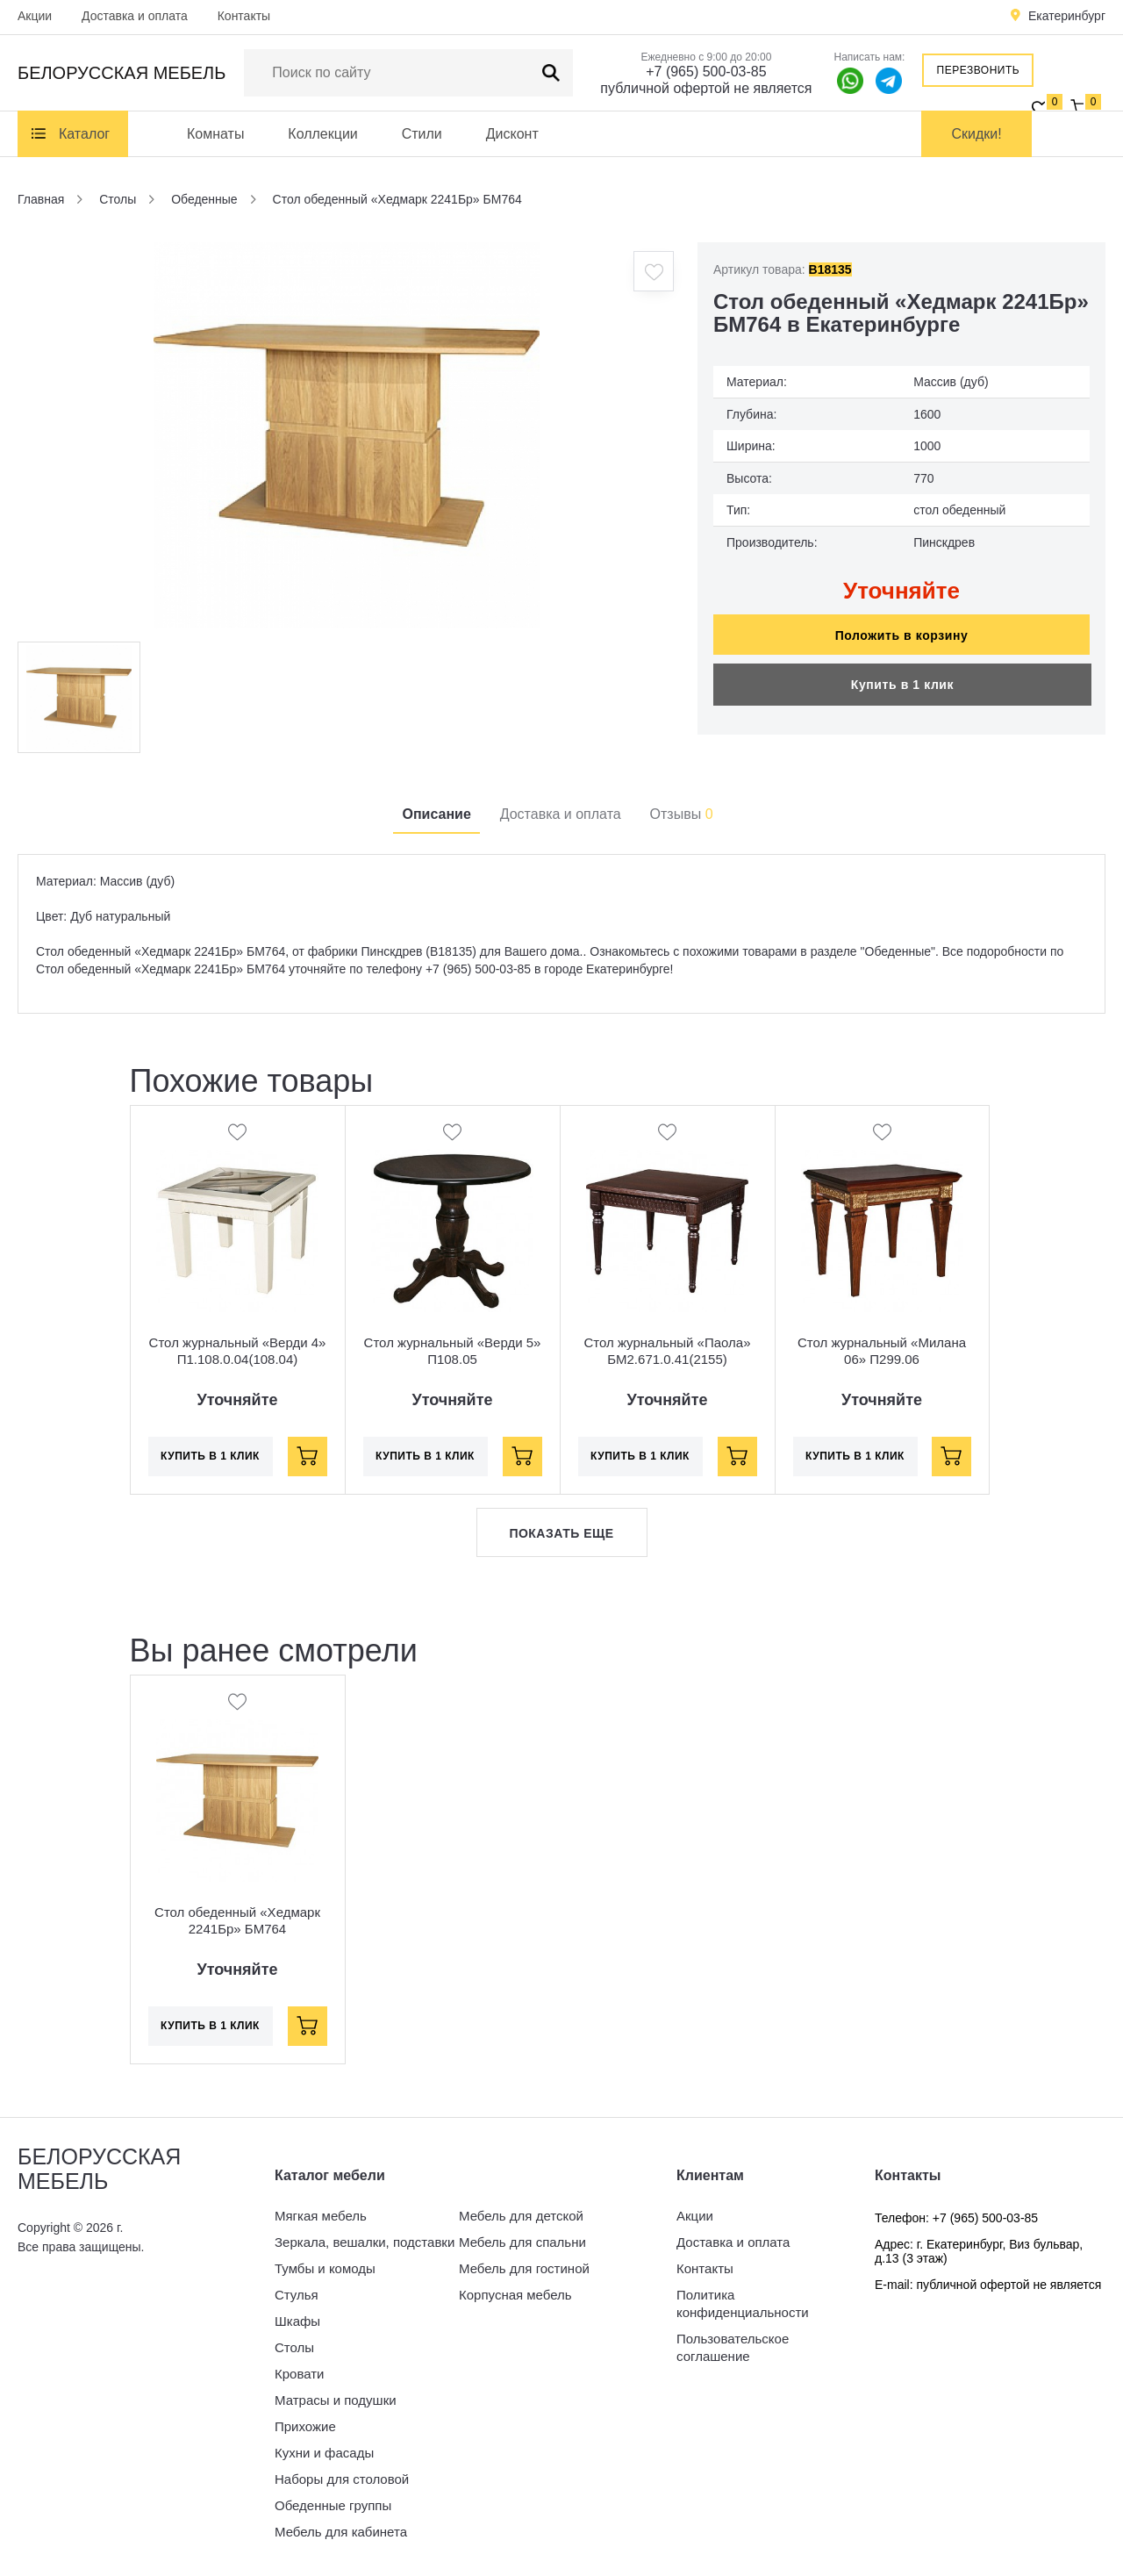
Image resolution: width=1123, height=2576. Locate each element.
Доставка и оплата (135, 16)
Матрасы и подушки (336, 2400)
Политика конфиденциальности (742, 2303)
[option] (347, 435)
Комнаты (215, 133)
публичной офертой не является (706, 88)
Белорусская (121, 73)
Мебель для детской (521, 2215)
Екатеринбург (1066, 16)
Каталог (84, 133)
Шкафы (297, 2321)
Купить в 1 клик (902, 685)
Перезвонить (978, 70)
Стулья (296, 2294)
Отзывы (681, 814)
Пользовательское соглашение (732, 2347)
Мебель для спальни (522, 2242)
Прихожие (305, 2426)
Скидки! (977, 133)
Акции (35, 16)
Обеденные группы (333, 2505)
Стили (422, 133)
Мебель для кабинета (341, 2531)
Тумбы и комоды (325, 2268)
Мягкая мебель (321, 2215)
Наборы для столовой (342, 2479)
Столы (294, 2347)
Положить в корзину (902, 635)
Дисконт (512, 133)
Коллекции (322, 133)
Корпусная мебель (515, 2294)
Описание (436, 814)
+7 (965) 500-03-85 (706, 71)
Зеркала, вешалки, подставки (364, 2242)
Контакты (244, 16)
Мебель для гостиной (524, 2268)
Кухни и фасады (324, 2452)
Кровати (299, 2373)
